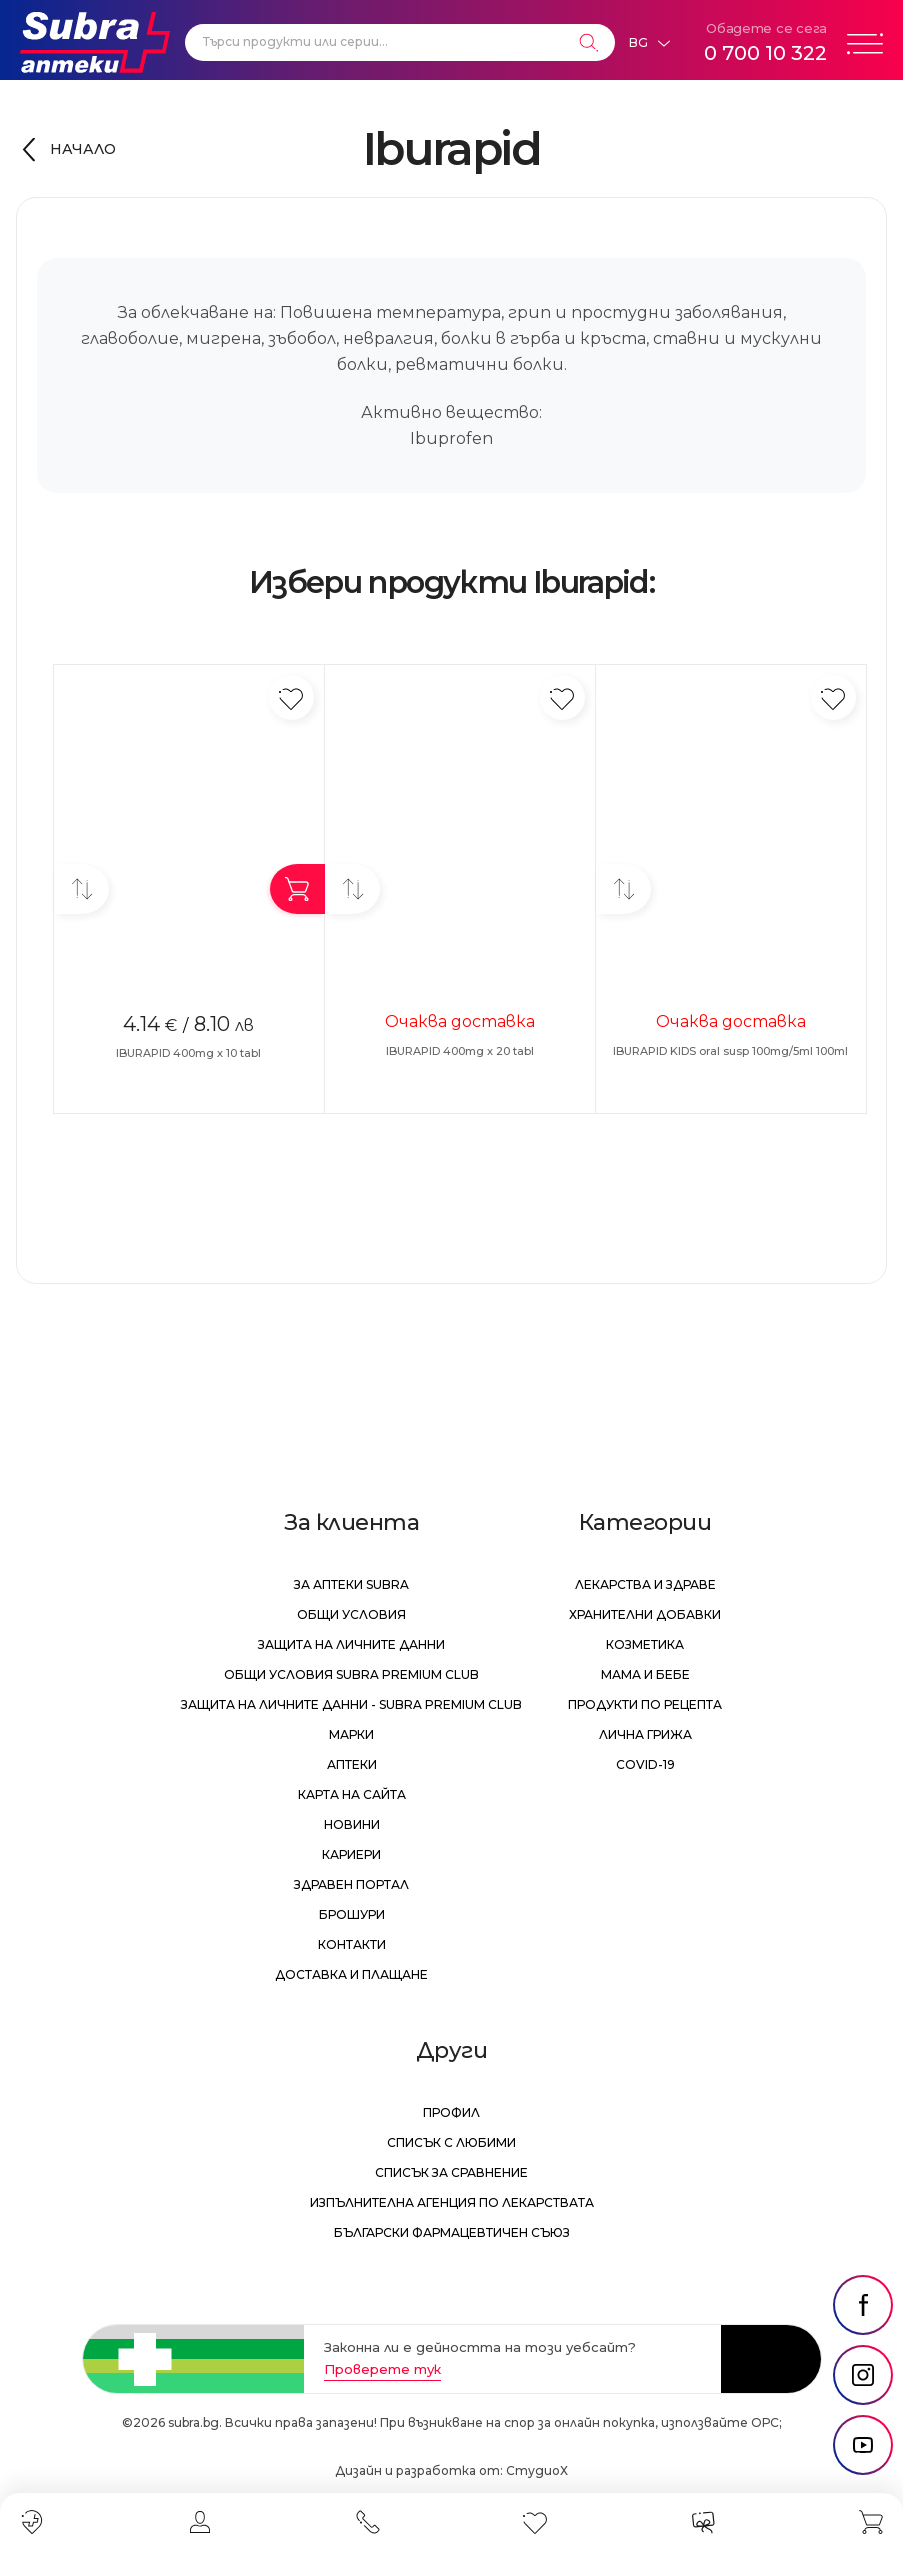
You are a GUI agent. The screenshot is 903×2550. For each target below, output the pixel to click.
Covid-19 (645, 1764)
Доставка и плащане (351, 1974)
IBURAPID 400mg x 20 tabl (460, 1051)
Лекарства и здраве (645, 1584)
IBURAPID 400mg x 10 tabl (188, 1053)
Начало (83, 149)
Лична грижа (645, 1734)
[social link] (863, 2305)
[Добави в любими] (291, 697)
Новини (352, 1824)
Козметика (645, 1644)
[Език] (649, 43)
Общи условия (351, 1614)
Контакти (352, 1944)
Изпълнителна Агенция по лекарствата (452, 2202)
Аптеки (352, 1764)
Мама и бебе (645, 1674)
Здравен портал (351, 1884)
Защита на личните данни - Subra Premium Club (351, 1704)
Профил (451, 2112)
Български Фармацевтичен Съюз (452, 2232)
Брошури (352, 1914)
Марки (351, 1734)
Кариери (351, 1854)
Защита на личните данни (351, 1644)
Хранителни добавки (645, 1614)
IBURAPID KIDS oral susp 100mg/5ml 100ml (730, 1051)
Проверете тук (382, 2369)
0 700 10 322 (765, 53)
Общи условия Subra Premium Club (351, 1674)
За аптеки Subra (351, 1584)
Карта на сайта (352, 1794)
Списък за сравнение (451, 2172)
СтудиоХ (537, 2470)
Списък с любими (451, 2142)
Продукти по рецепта (645, 1704)
